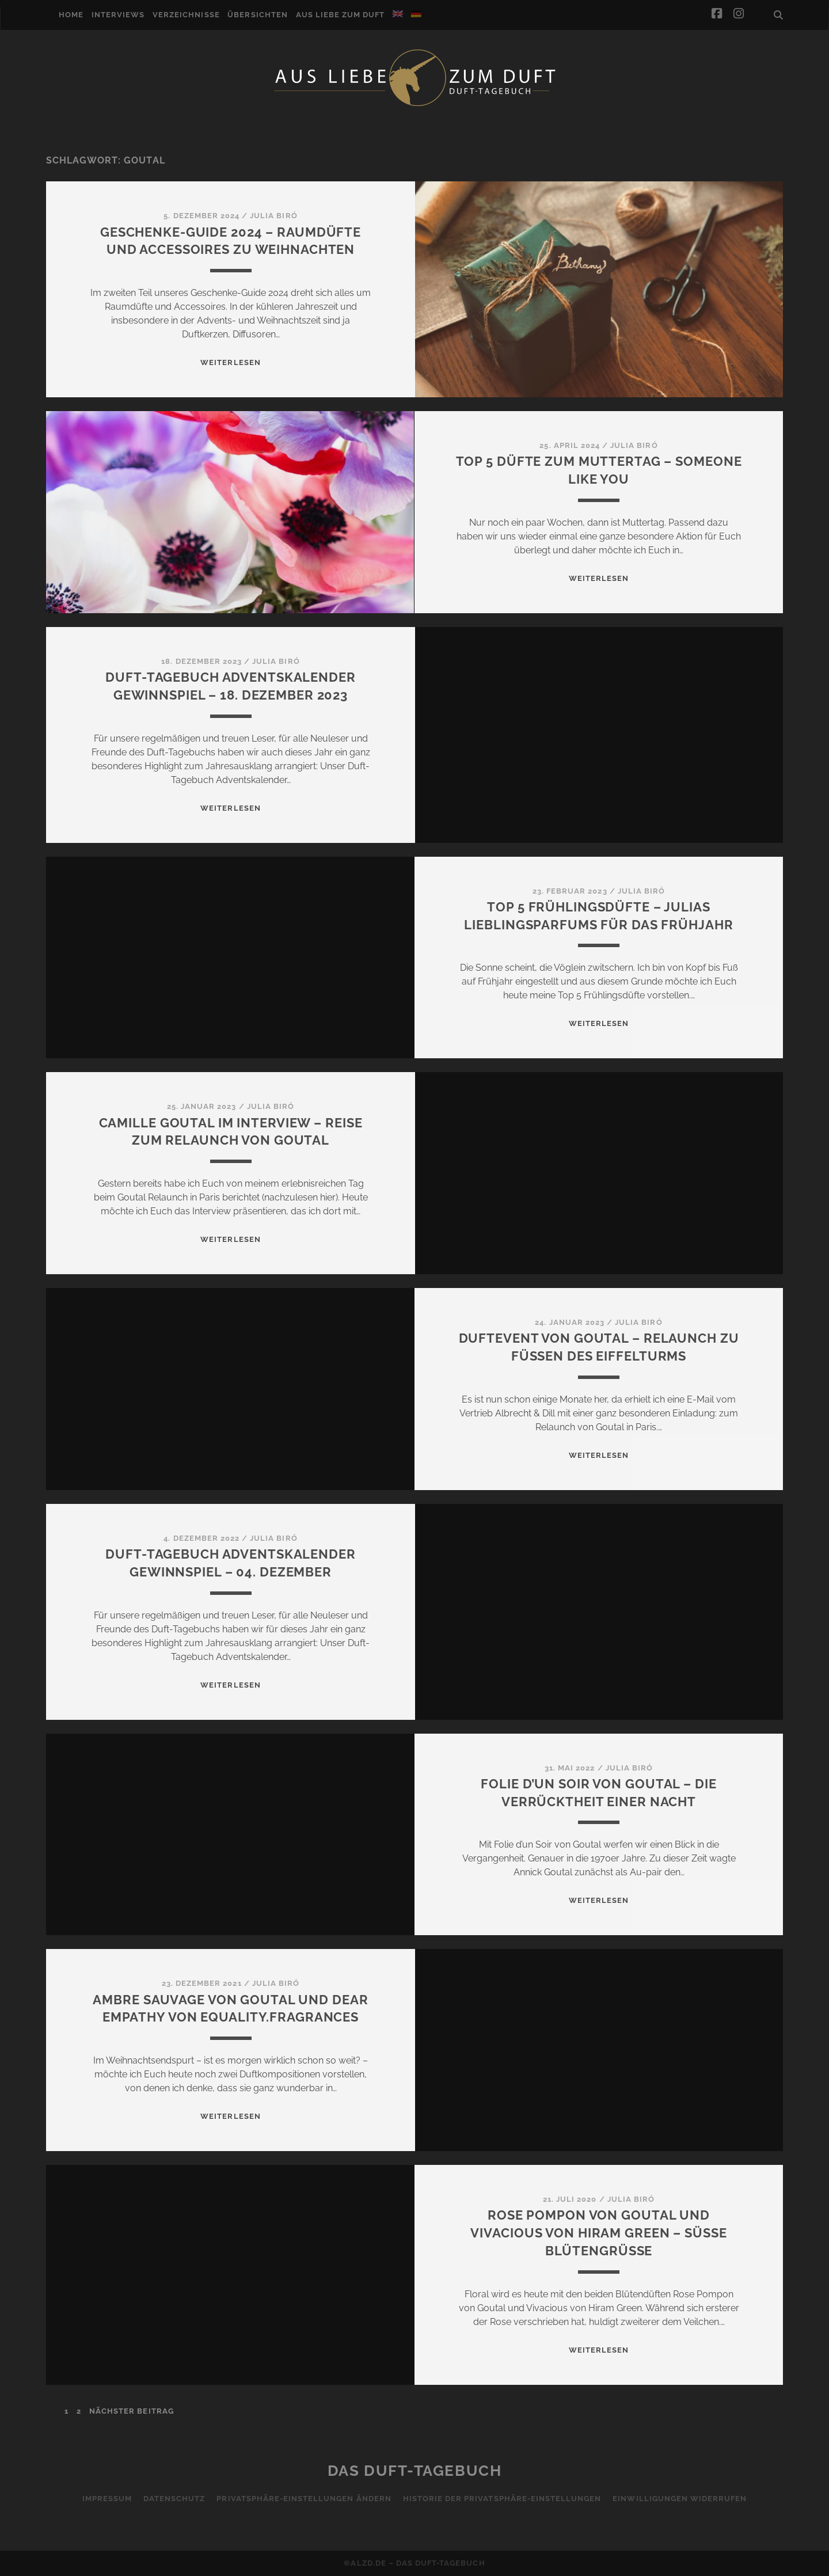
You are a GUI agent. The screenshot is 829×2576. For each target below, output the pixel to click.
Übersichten (257, 14)
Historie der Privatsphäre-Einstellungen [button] (502, 2498)
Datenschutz (174, 2498)
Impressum (107, 2498)
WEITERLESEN (230, 362)
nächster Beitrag (131, 2411)
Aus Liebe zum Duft (340, 14)
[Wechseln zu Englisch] (398, 13)
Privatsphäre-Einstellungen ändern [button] (303, 2498)
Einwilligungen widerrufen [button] (680, 2498)
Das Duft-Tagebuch (415, 2470)
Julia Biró (273, 215)
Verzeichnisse (186, 14)
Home (71, 14)
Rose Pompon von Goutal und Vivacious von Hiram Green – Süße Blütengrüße (598, 2233)
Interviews (118, 14)
